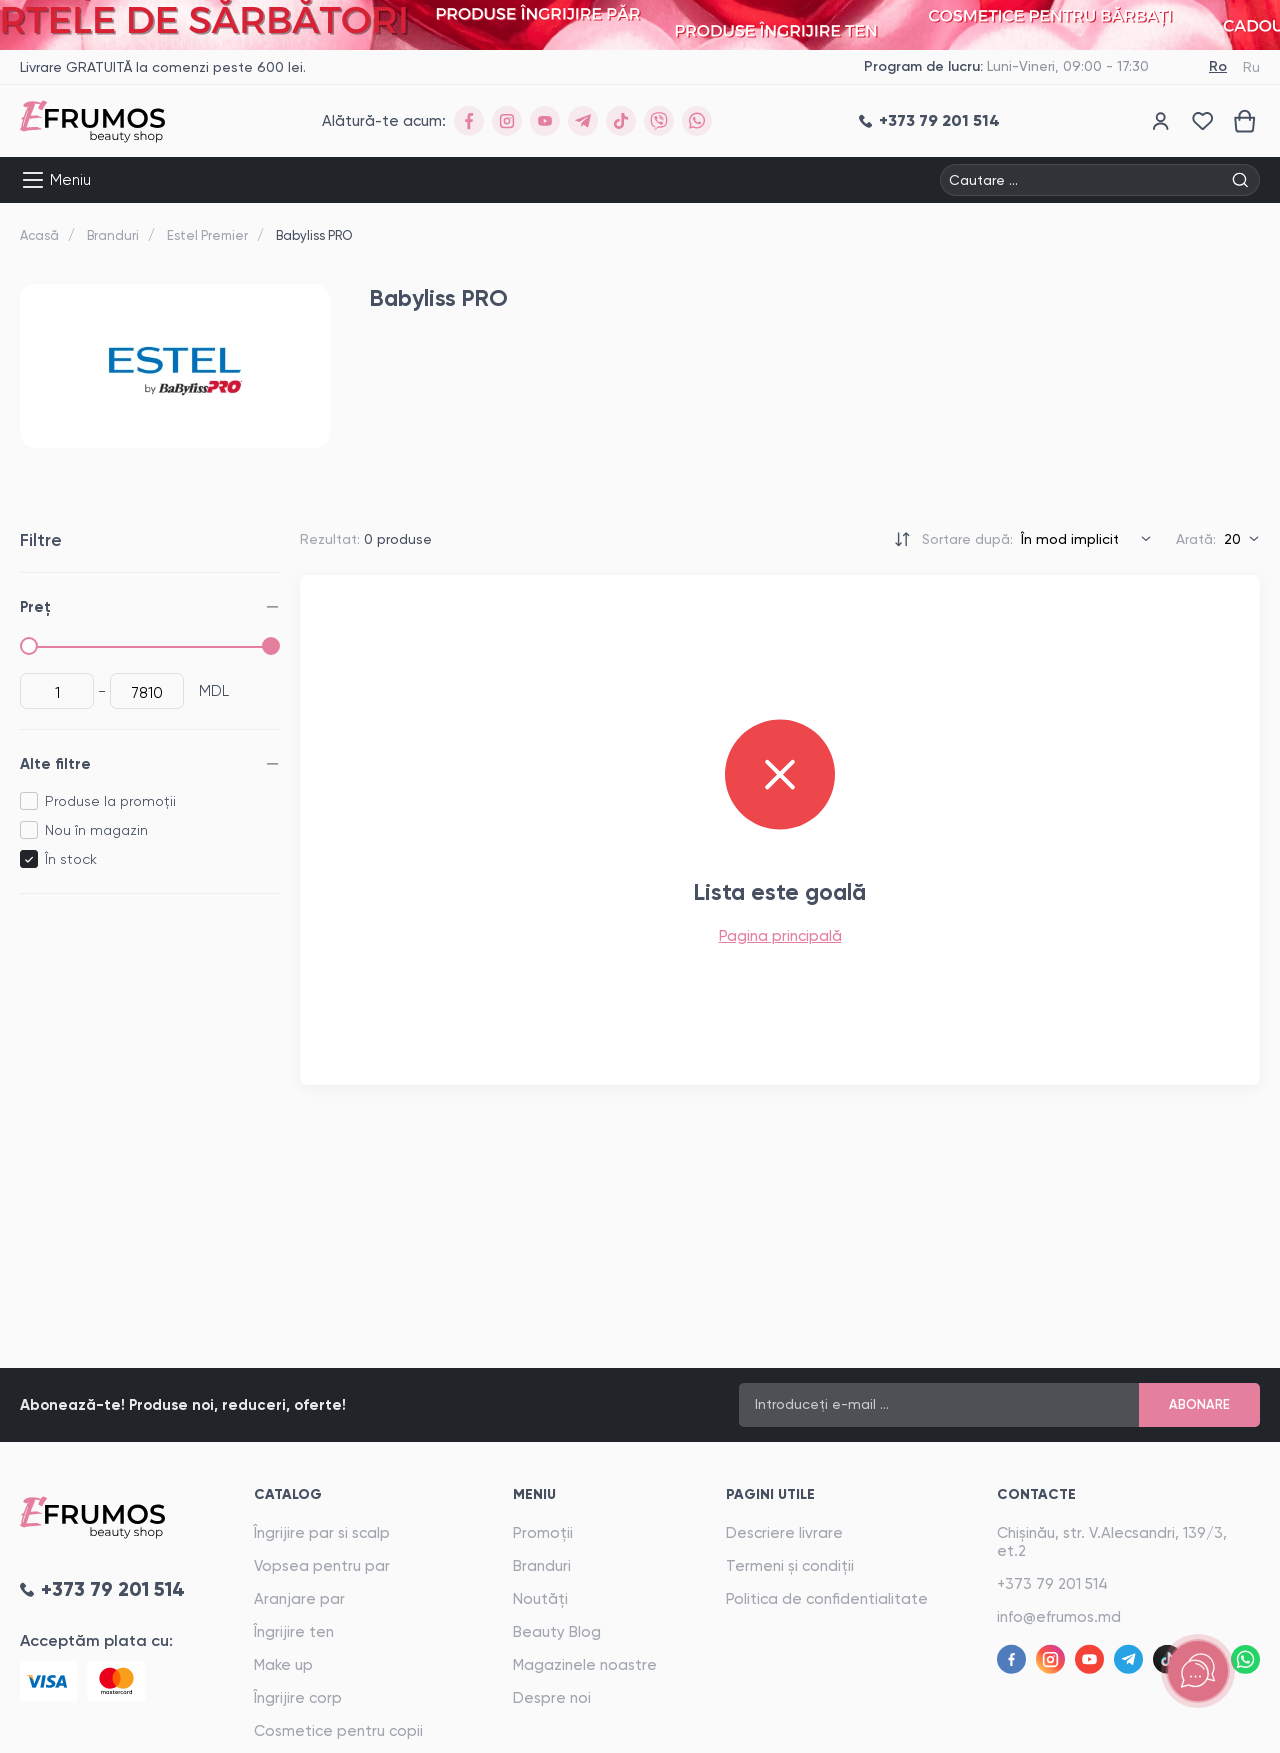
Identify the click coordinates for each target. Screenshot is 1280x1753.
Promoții (543, 1533)
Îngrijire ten (294, 1632)
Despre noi (552, 1698)
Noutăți (540, 1599)
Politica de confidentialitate (827, 1599)
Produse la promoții (110, 801)
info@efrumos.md (1059, 1617)
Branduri (113, 235)
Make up (283, 1665)
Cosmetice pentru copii (338, 1731)
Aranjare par (299, 1599)
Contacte (1036, 1494)
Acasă (39, 235)
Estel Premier (207, 235)
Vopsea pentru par (322, 1566)
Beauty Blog (557, 1632)
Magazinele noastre (585, 1665)
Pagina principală (780, 936)
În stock (71, 859)
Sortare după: (967, 539)
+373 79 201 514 (1052, 1584)
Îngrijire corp (298, 1698)
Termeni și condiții (790, 1566)
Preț (35, 607)
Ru (1251, 67)
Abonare (1199, 1404)
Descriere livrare (784, 1533)
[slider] (29, 646)
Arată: (1196, 539)
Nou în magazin (96, 830)
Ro (1218, 66)
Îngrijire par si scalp (322, 1533)
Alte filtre (55, 764)
